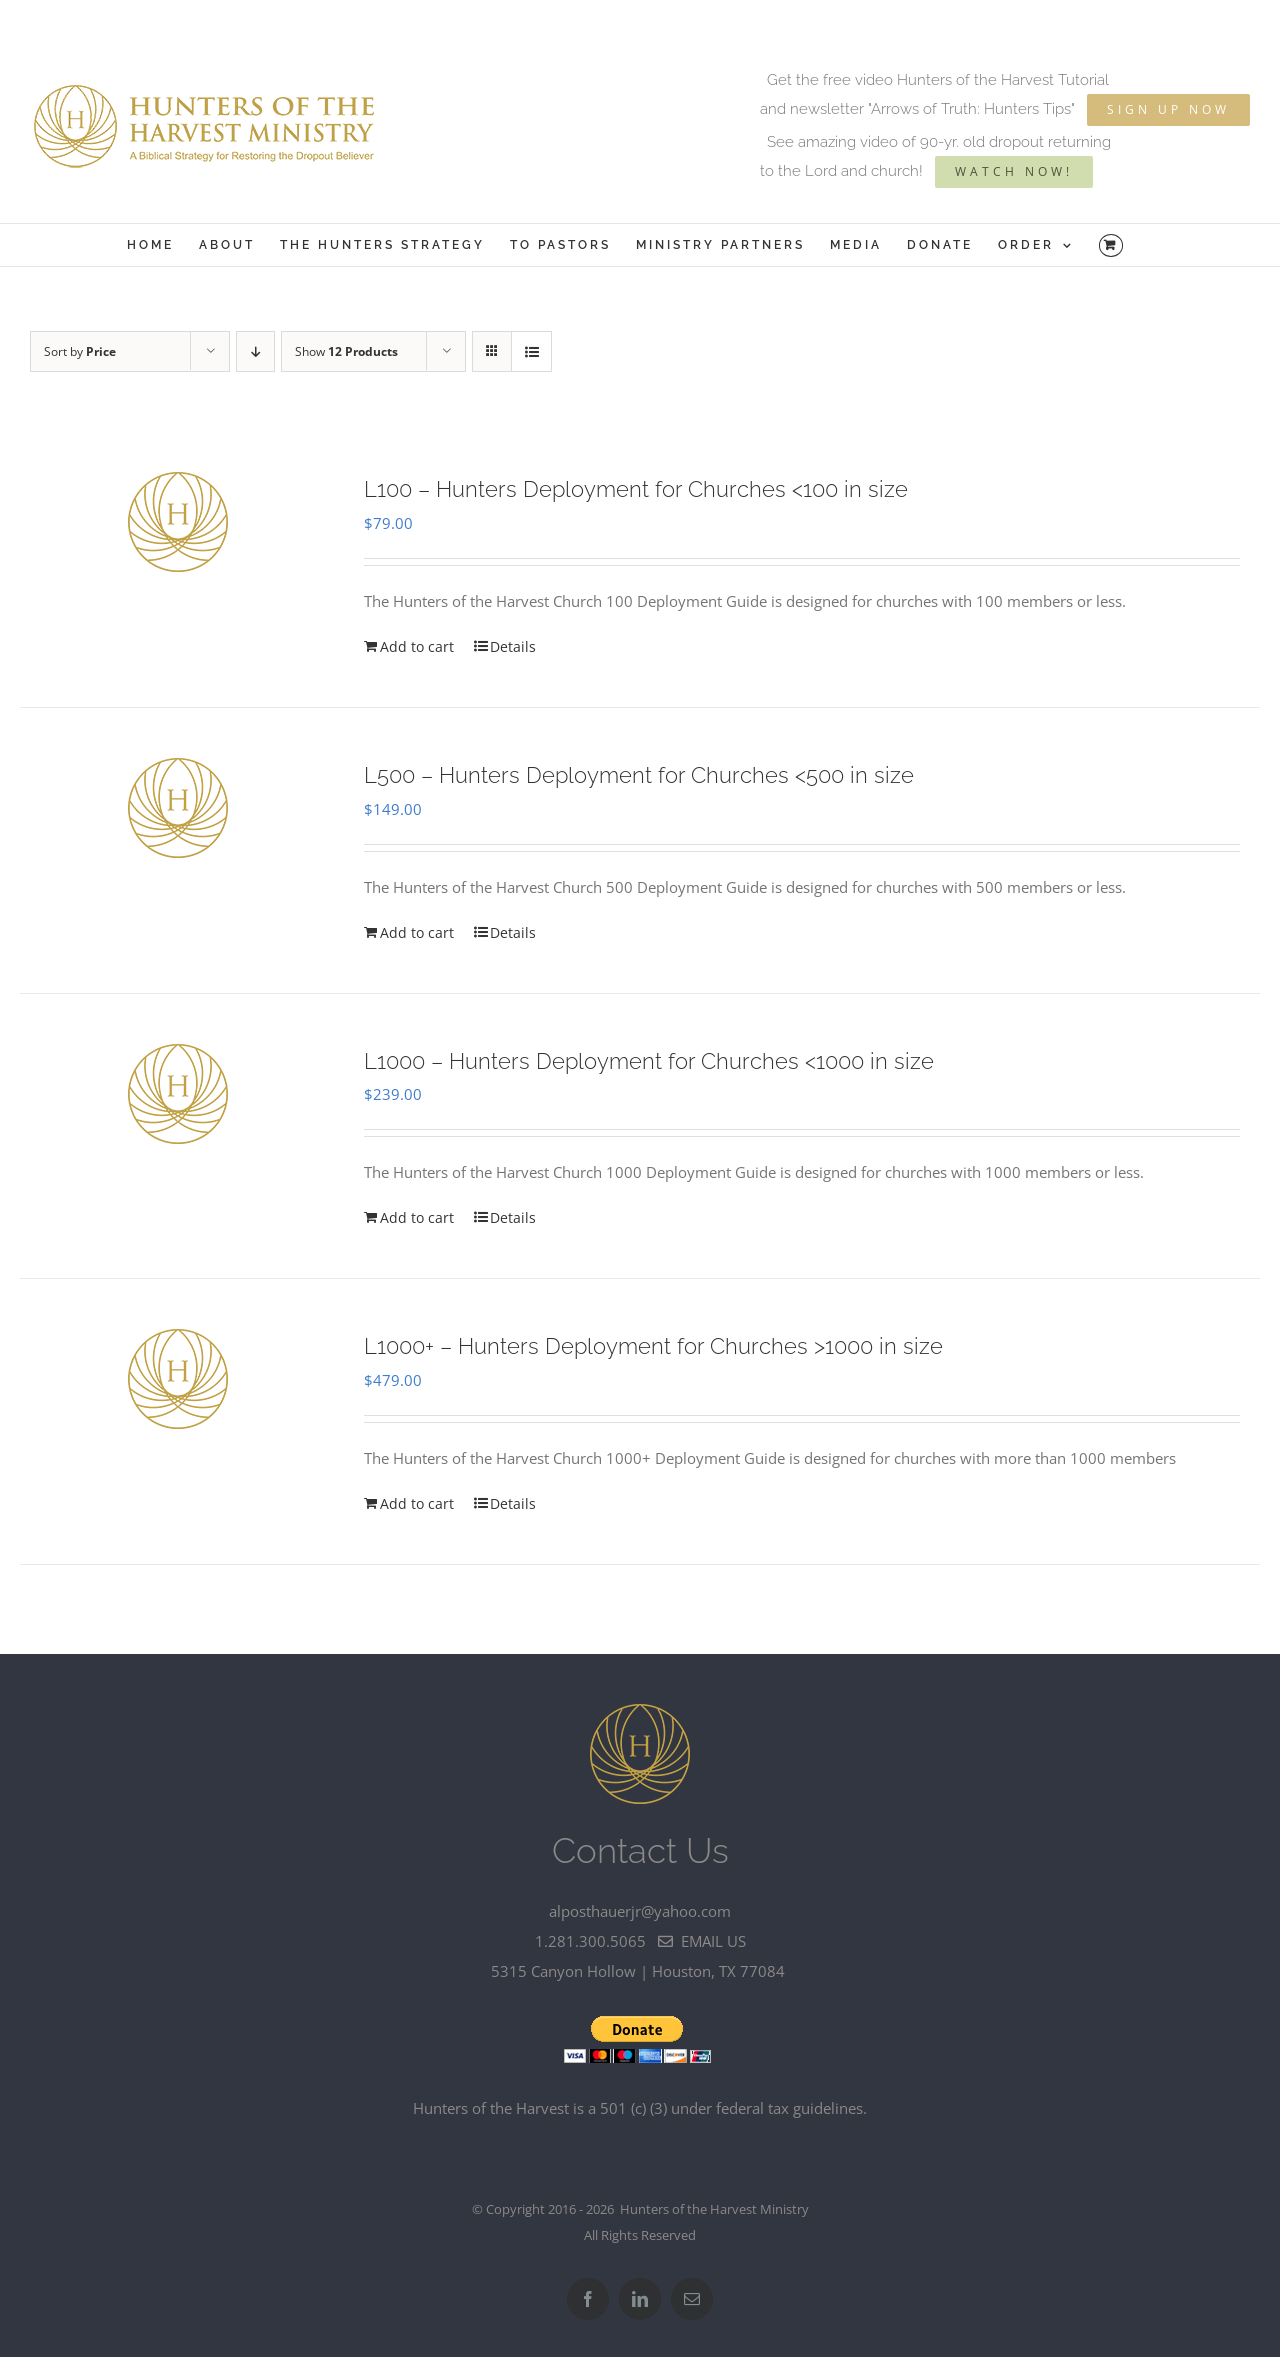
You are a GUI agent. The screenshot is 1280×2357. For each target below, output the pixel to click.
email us (702, 1941)
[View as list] (531, 351)
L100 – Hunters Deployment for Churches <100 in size (636, 489)
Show (346, 351)
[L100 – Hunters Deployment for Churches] (178, 522)
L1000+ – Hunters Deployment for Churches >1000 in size (653, 1346)
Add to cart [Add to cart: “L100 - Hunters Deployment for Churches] (417, 646)
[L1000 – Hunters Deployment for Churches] (178, 1094)
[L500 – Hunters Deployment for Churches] (178, 808)
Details (513, 646)
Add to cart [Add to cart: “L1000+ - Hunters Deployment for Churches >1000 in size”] (417, 1503)
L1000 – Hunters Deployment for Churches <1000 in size (649, 1061)
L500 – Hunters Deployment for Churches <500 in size (639, 775)
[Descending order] (255, 351)
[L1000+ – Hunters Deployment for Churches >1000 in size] (178, 1379)
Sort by (80, 351)
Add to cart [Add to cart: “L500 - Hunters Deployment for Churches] (417, 932)
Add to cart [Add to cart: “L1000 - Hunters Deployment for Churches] (417, 1217)
